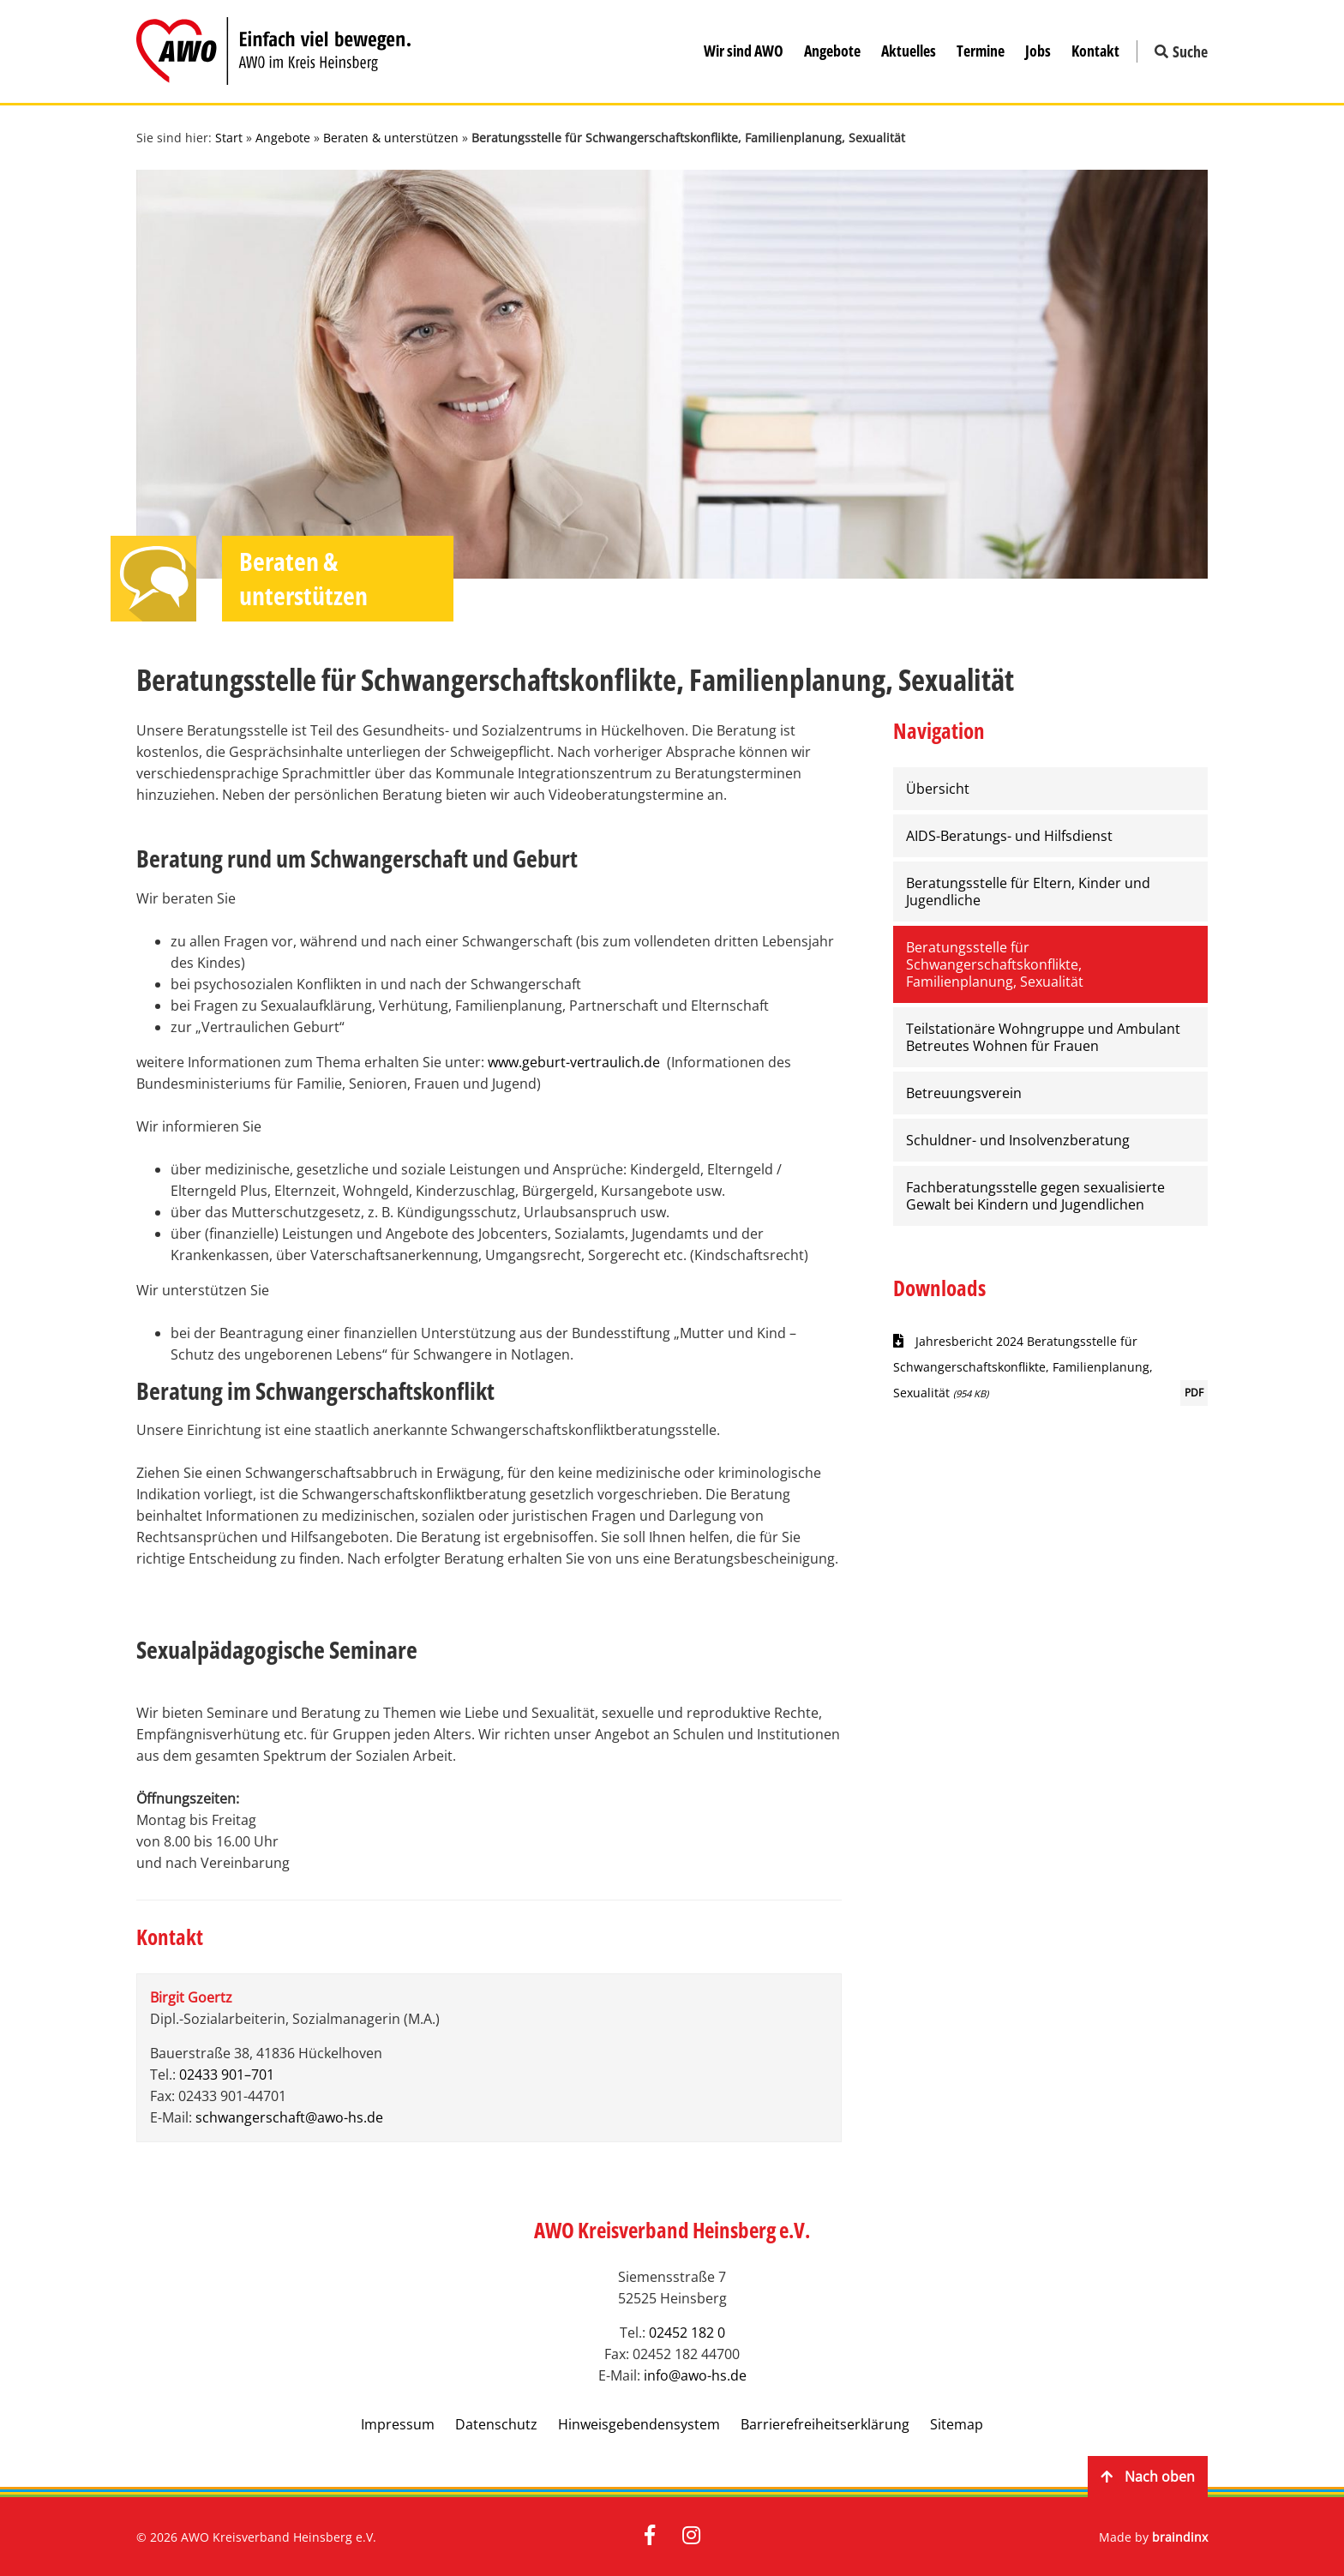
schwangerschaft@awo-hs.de (289, 2117)
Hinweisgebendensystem (639, 2424)
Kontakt (1095, 50)
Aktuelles (908, 50)
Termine (981, 50)
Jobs (1038, 50)
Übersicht (937, 788)
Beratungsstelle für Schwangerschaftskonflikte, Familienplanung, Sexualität (994, 964)
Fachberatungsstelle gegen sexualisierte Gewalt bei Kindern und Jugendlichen (1035, 1196)
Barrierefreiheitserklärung (825, 2424)
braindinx (1180, 2537)
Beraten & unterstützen (391, 137)
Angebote (832, 50)
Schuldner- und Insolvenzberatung (1018, 1140)
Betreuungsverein (964, 1093)
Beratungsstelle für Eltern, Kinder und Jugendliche (1028, 892)
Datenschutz (496, 2424)
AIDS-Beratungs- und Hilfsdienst (1009, 835)
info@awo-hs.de (695, 2375)
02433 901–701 (226, 2074)
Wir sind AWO (743, 50)
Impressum (398, 2424)
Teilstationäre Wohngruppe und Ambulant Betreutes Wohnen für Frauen (1043, 1037)
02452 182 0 (687, 2332)
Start (229, 137)
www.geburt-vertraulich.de (574, 1062)
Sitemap (956, 2424)
